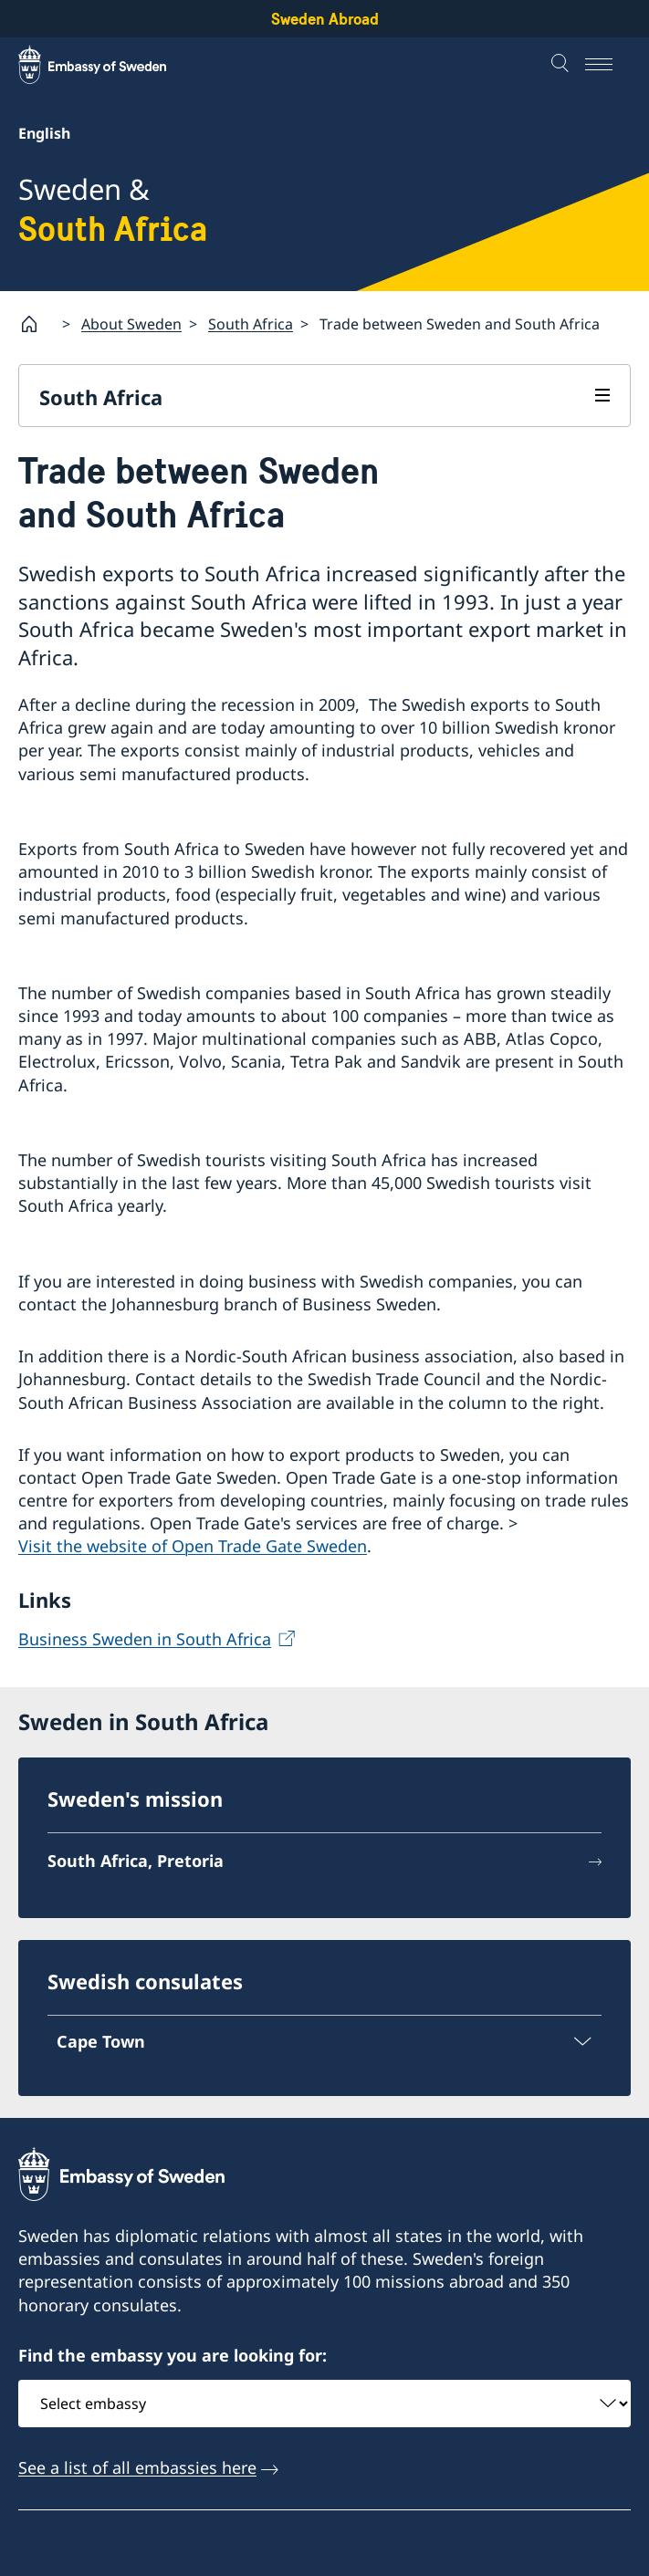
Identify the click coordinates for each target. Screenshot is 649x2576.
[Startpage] (36, 324)
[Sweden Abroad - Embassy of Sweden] (109, 65)
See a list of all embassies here (137, 2468)
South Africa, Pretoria (135, 1861)
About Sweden (131, 324)
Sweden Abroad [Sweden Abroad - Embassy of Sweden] (325, 18)
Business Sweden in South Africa (144, 1639)
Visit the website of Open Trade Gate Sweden (192, 1546)
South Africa (250, 324)
